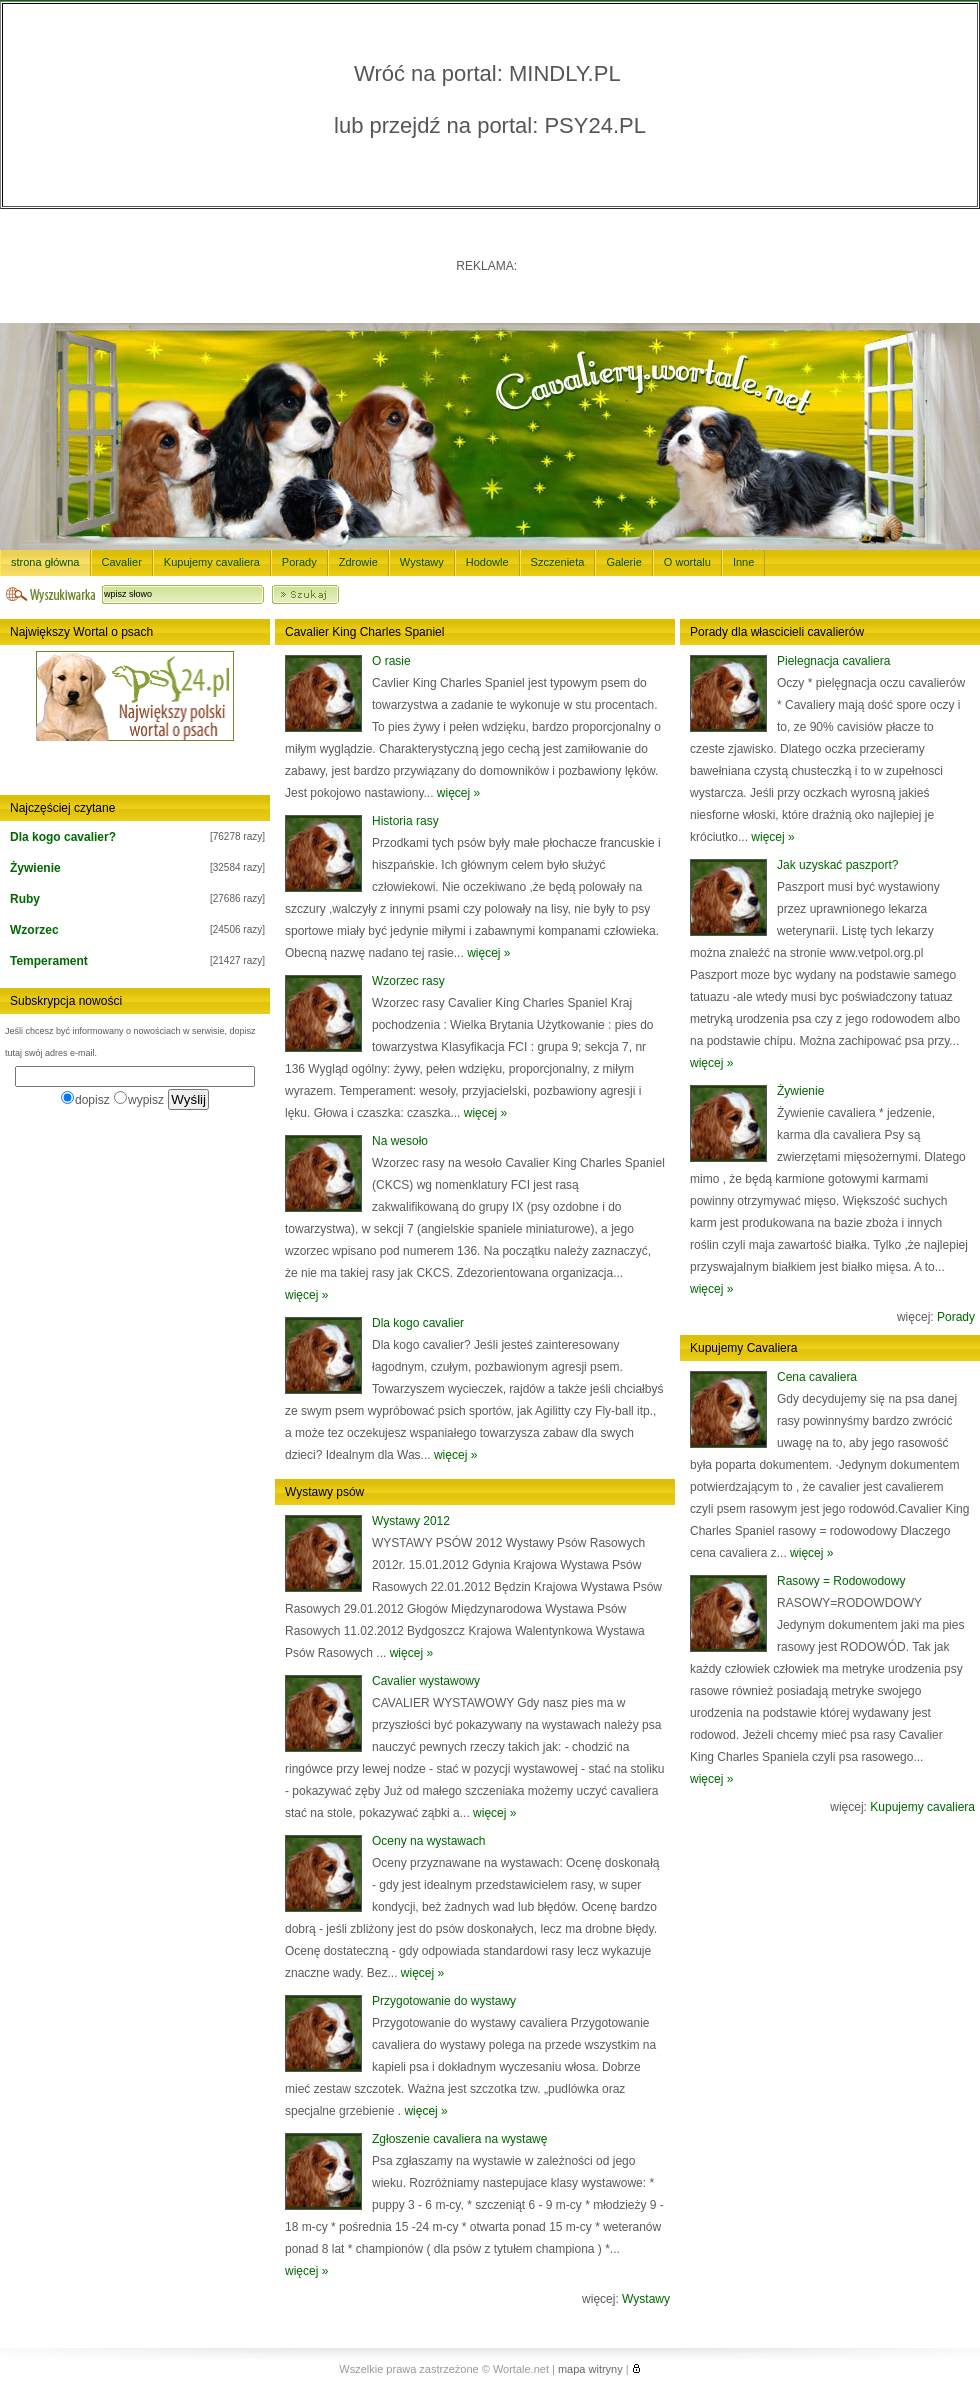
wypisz (139, 1100)
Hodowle (487, 562)
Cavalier (122, 562)
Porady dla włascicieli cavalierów (777, 632)
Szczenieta (558, 562)
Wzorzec (34, 930)
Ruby (25, 899)
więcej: (626, 2299)
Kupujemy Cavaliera (743, 1348)
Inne (743, 562)
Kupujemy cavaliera (212, 562)
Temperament (49, 961)
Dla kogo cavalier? (63, 837)
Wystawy (422, 562)
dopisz (85, 1100)
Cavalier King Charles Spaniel (364, 632)
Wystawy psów (324, 1492)
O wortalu (687, 562)
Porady (299, 562)
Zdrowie (358, 562)
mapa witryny (590, 2369)
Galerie (623, 562)
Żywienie (35, 868)
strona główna (45, 562)
